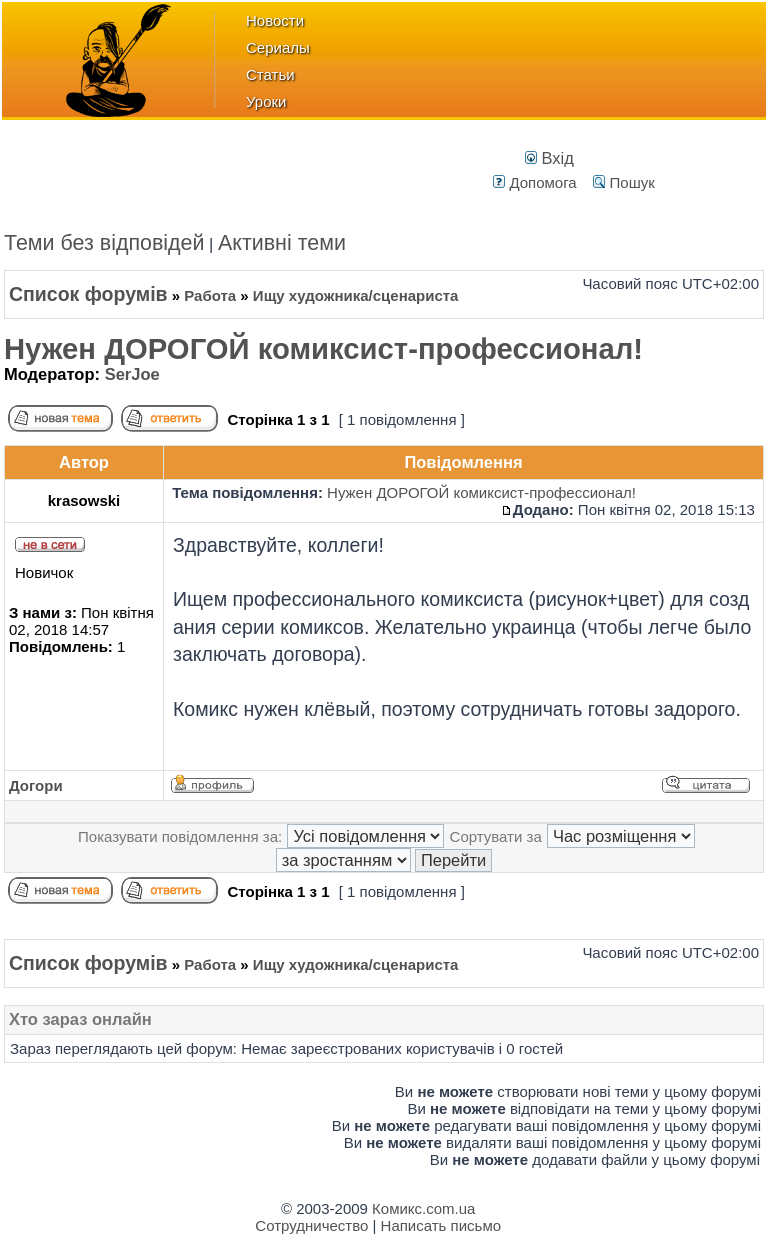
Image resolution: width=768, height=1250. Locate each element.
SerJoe (132, 374)
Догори (36, 785)
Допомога (534, 182)
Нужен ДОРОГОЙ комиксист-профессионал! (323, 349)
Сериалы (278, 47)
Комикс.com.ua (423, 1208)
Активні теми (282, 243)
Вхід (549, 158)
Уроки (266, 101)
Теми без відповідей (104, 243)
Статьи (270, 74)
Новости (275, 20)
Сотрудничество (311, 1225)
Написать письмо (441, 1225)
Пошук (623, 182)
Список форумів (88, 294)
